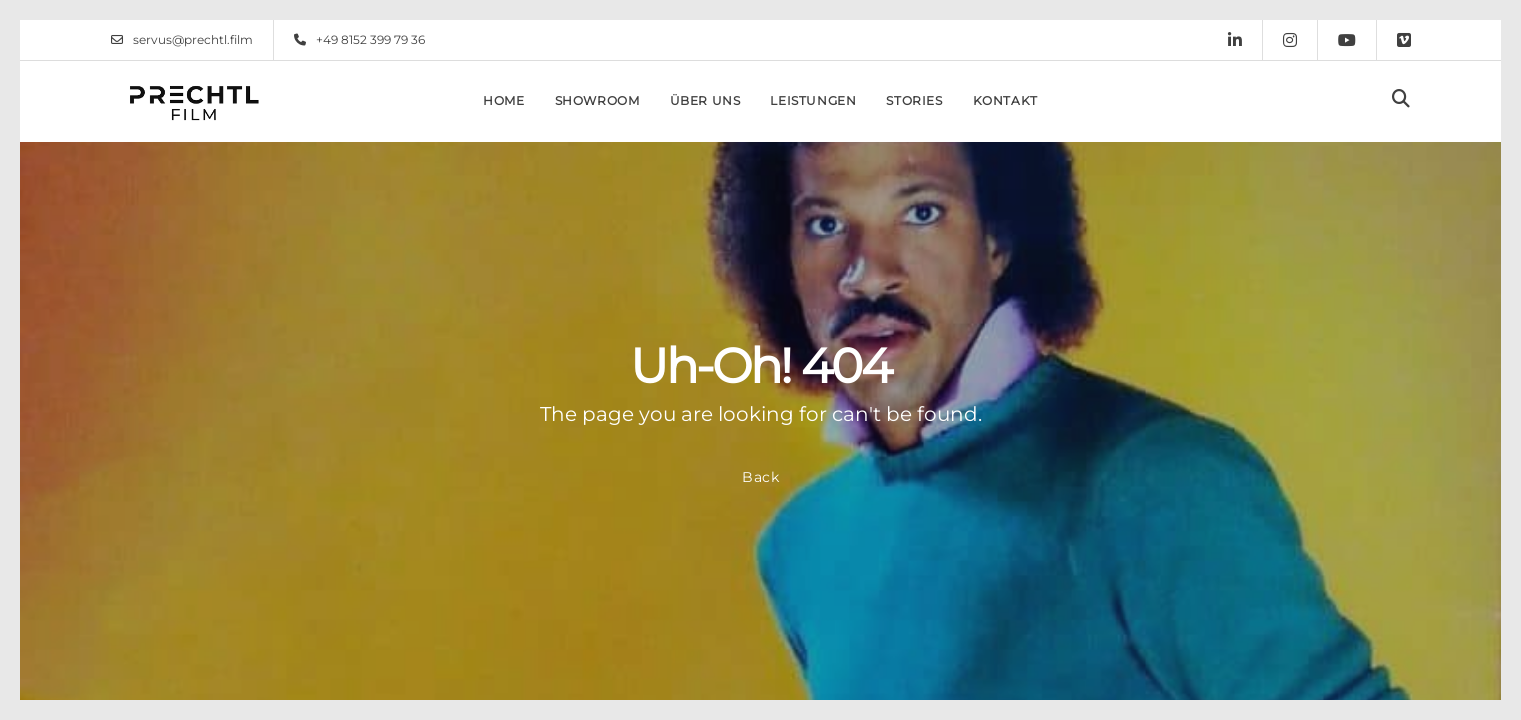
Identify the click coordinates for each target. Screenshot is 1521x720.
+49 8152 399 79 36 (359, 40)
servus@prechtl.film (182, 40)
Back (761, 477)
